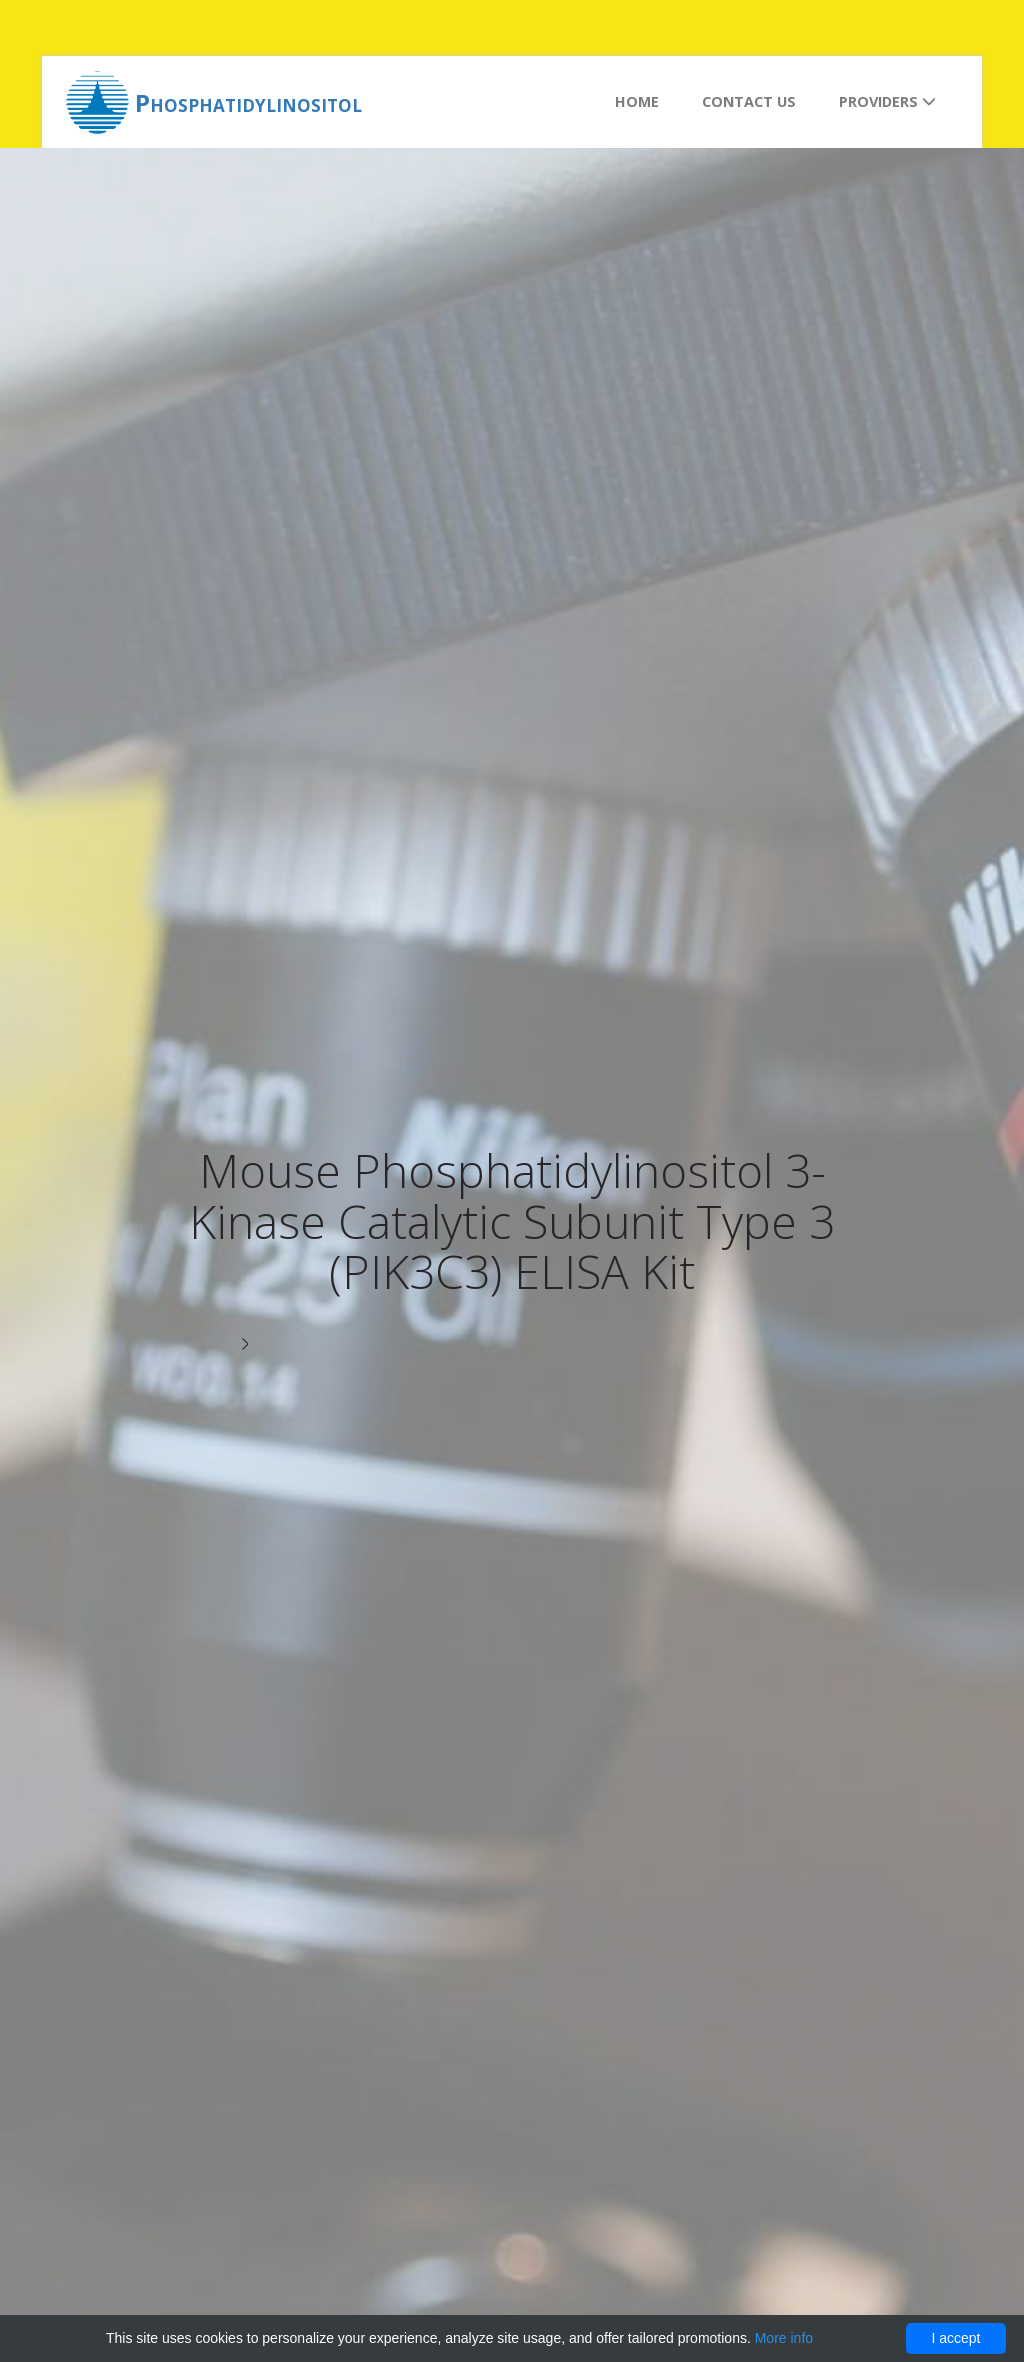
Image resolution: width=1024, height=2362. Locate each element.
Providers (887, 101)
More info (784, 2338)
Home (637, 101)
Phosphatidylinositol (248, 102)
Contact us (749, 101)
